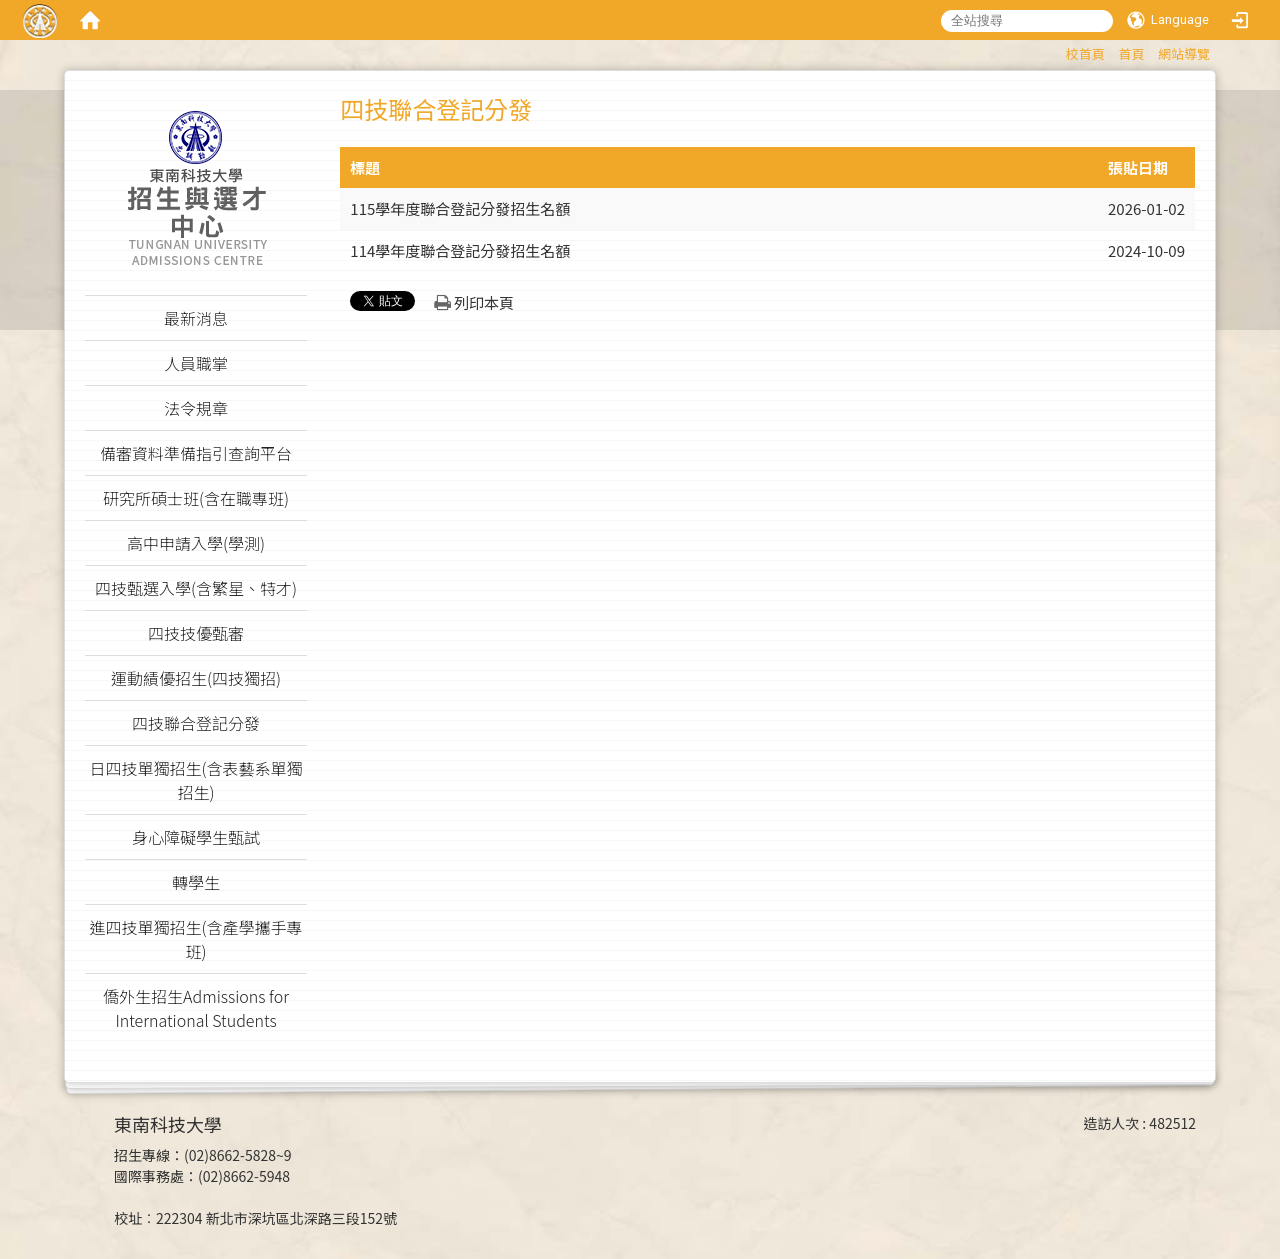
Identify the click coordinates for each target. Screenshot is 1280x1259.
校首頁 (1085, 53)
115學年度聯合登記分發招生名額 (460, 208)
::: (1056, 50)
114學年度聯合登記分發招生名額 (460, 250)
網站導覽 (1184, 53)
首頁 (1131, 53)
